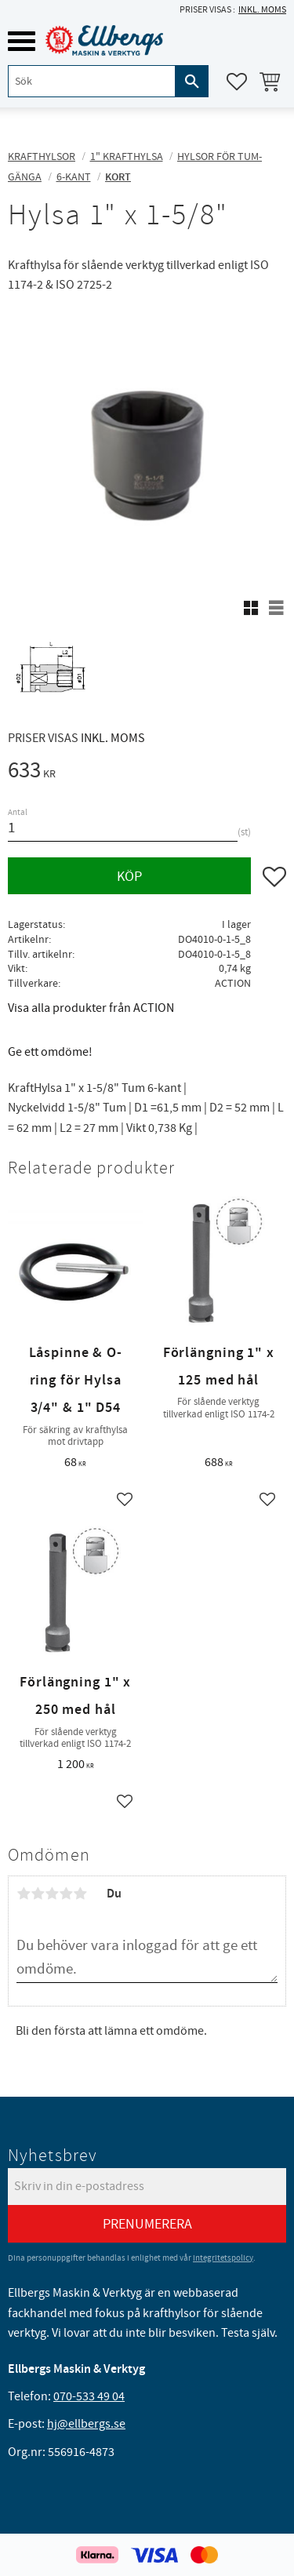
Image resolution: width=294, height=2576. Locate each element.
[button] (21, 41)
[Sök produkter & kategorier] (92, 81)
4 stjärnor (66, 1894)
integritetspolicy (223, 2258)
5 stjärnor (80, 1894)
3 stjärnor (52, 1894)
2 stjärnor (38, 1894)
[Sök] (192, 81)
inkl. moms (262, 10)
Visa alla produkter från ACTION (91, 1008)
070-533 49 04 (89, 2396)
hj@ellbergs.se (86, 2424)
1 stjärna (23, 1894)
